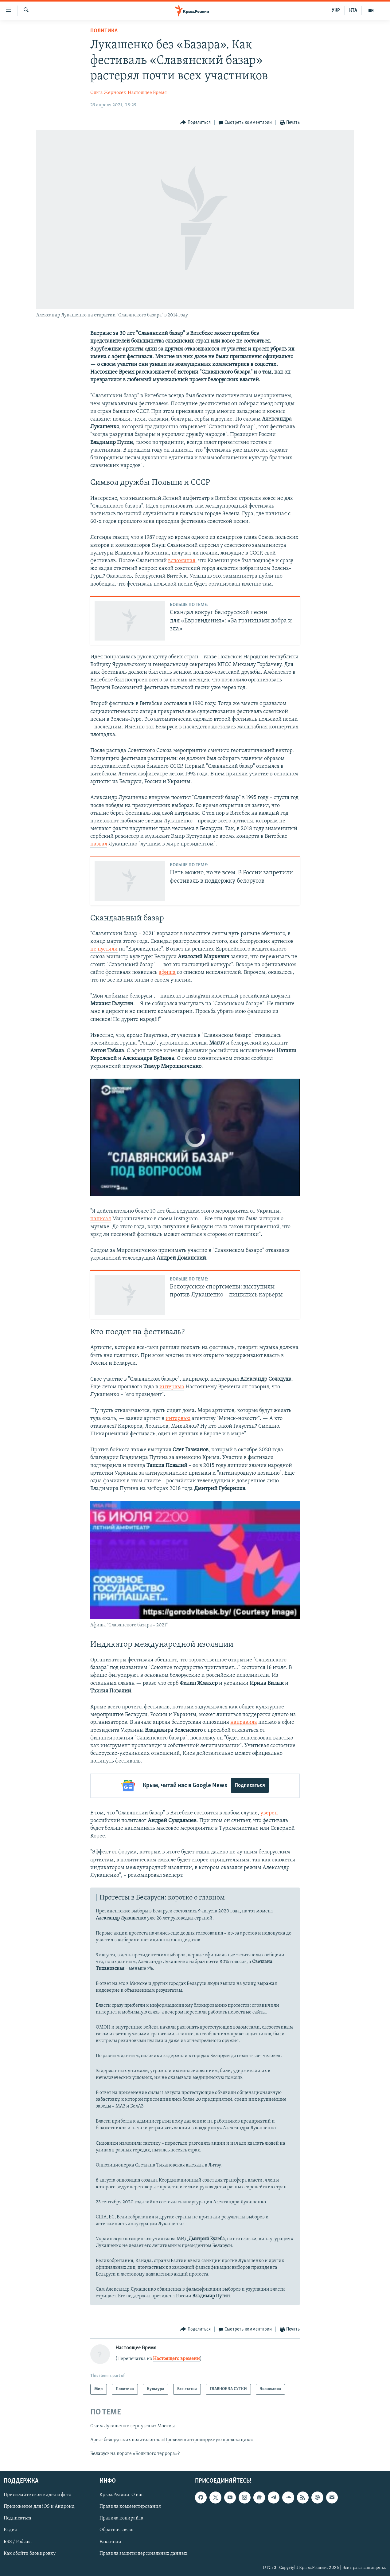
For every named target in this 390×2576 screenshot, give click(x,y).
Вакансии (110, 2541)
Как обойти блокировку (30, 2552)
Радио (10, 2529)
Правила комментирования (130, 2505)
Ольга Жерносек (108, 92)
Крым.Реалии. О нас (121, 2494)
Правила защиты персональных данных (143, 2552)
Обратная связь (116, 2529)
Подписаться (250, 1785)
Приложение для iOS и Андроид (39, 2505)
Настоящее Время (147, 92)
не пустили (104, 949)
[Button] (195, 123)
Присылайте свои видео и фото (37, 2494)
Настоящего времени (176, 2358)
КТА (353, 10)
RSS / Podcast (18, 2541)
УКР (336, 10)
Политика (104, 31)
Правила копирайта (121, 2517)
